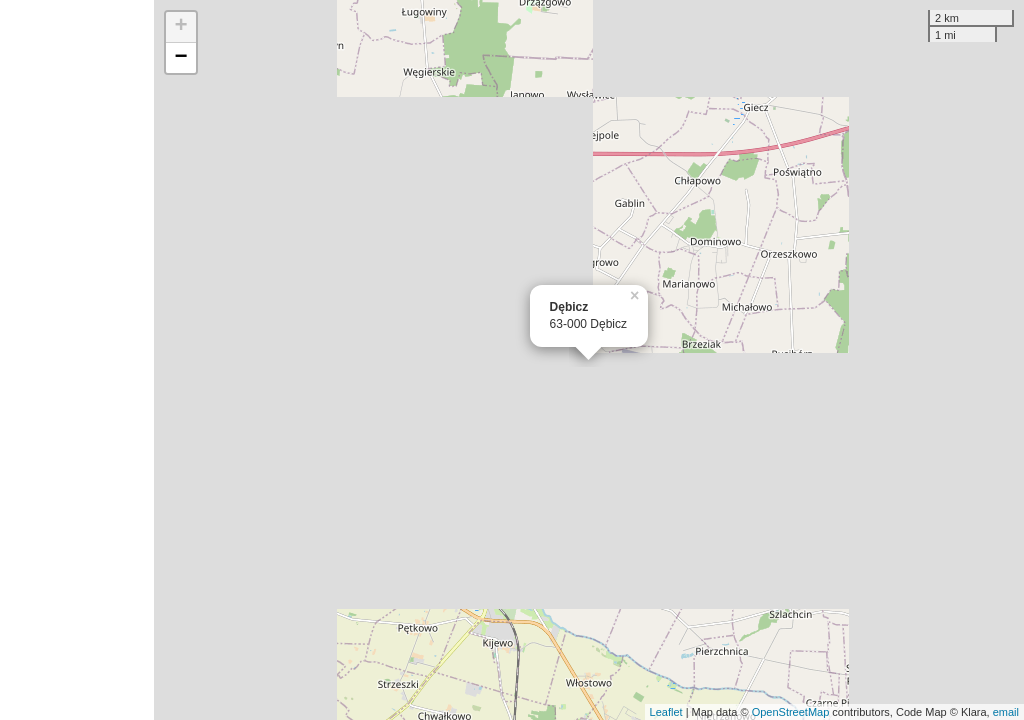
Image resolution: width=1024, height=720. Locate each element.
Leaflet (666, 712)
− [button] (181, 58)
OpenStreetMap (791, 712)
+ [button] (181, 27)
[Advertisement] (77, 360)
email (1006, 712)
